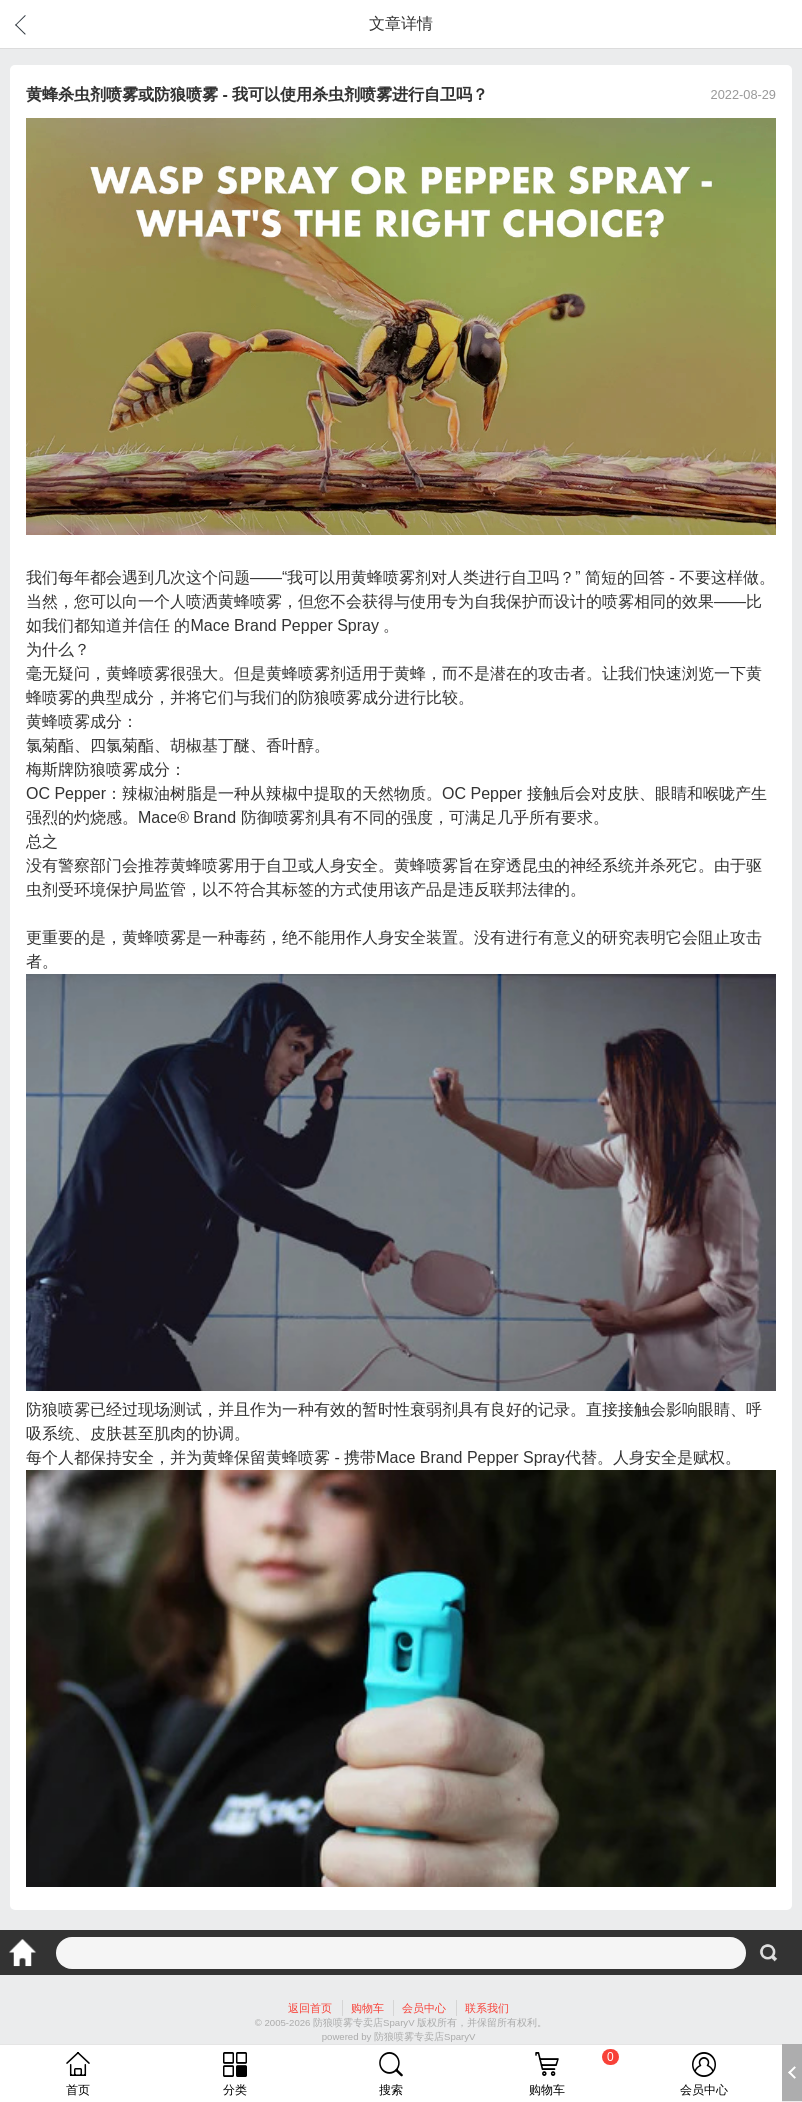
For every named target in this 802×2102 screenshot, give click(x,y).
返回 (24, 24)
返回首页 (310, 2008)
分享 (775, 24)
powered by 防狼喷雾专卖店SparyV (399, 2036)
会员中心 (424, 2008)
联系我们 (487, 2008)
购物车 (367, 2008)
